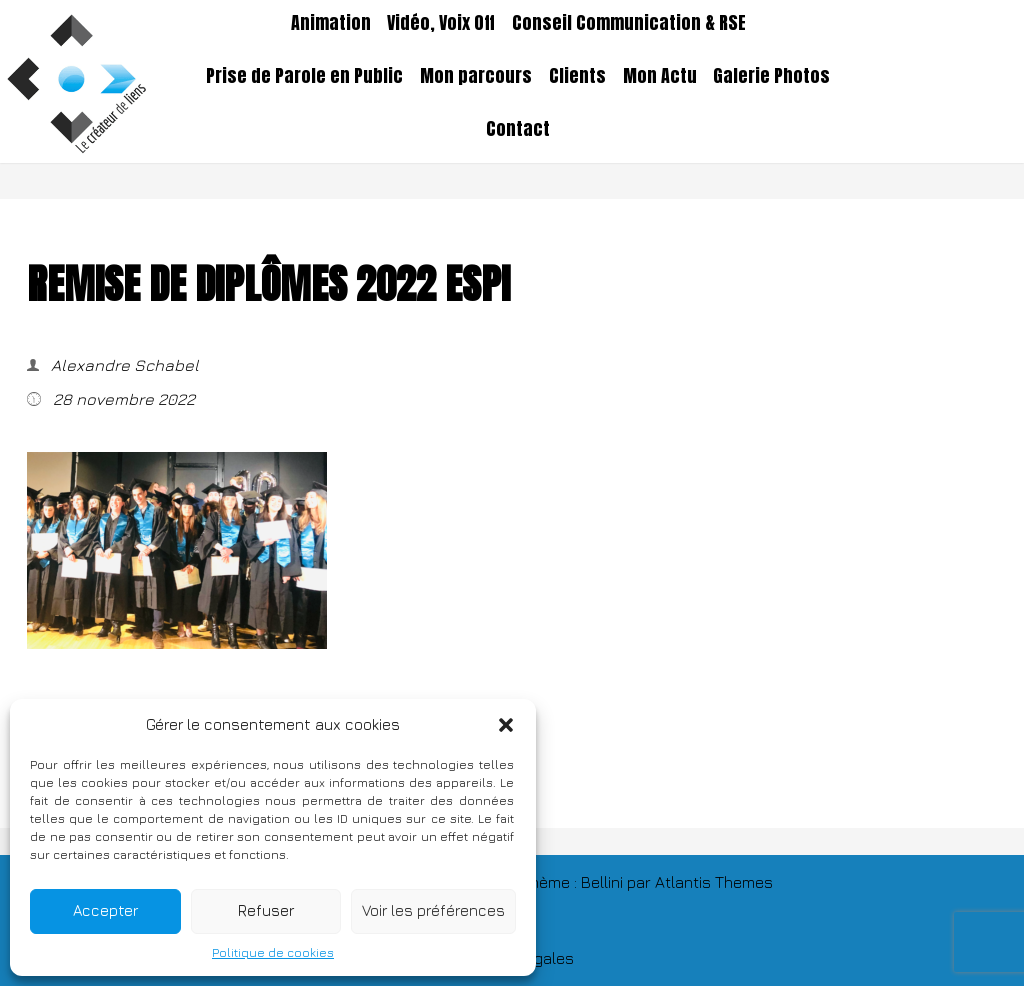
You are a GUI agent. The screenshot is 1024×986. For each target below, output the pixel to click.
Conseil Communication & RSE (629, 23)
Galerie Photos (771, 76)
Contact (518, 129)
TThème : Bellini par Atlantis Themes (642, 882)
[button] (506, 725)
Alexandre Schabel (123, 365)
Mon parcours (476, 76)
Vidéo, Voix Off (441, 23)
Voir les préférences (433, 910)
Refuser (266, 910)
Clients (577, 76)
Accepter (105, 910)
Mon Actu (660, 76)
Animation (331, 23)
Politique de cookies (273, 952)
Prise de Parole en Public (304, 76)
